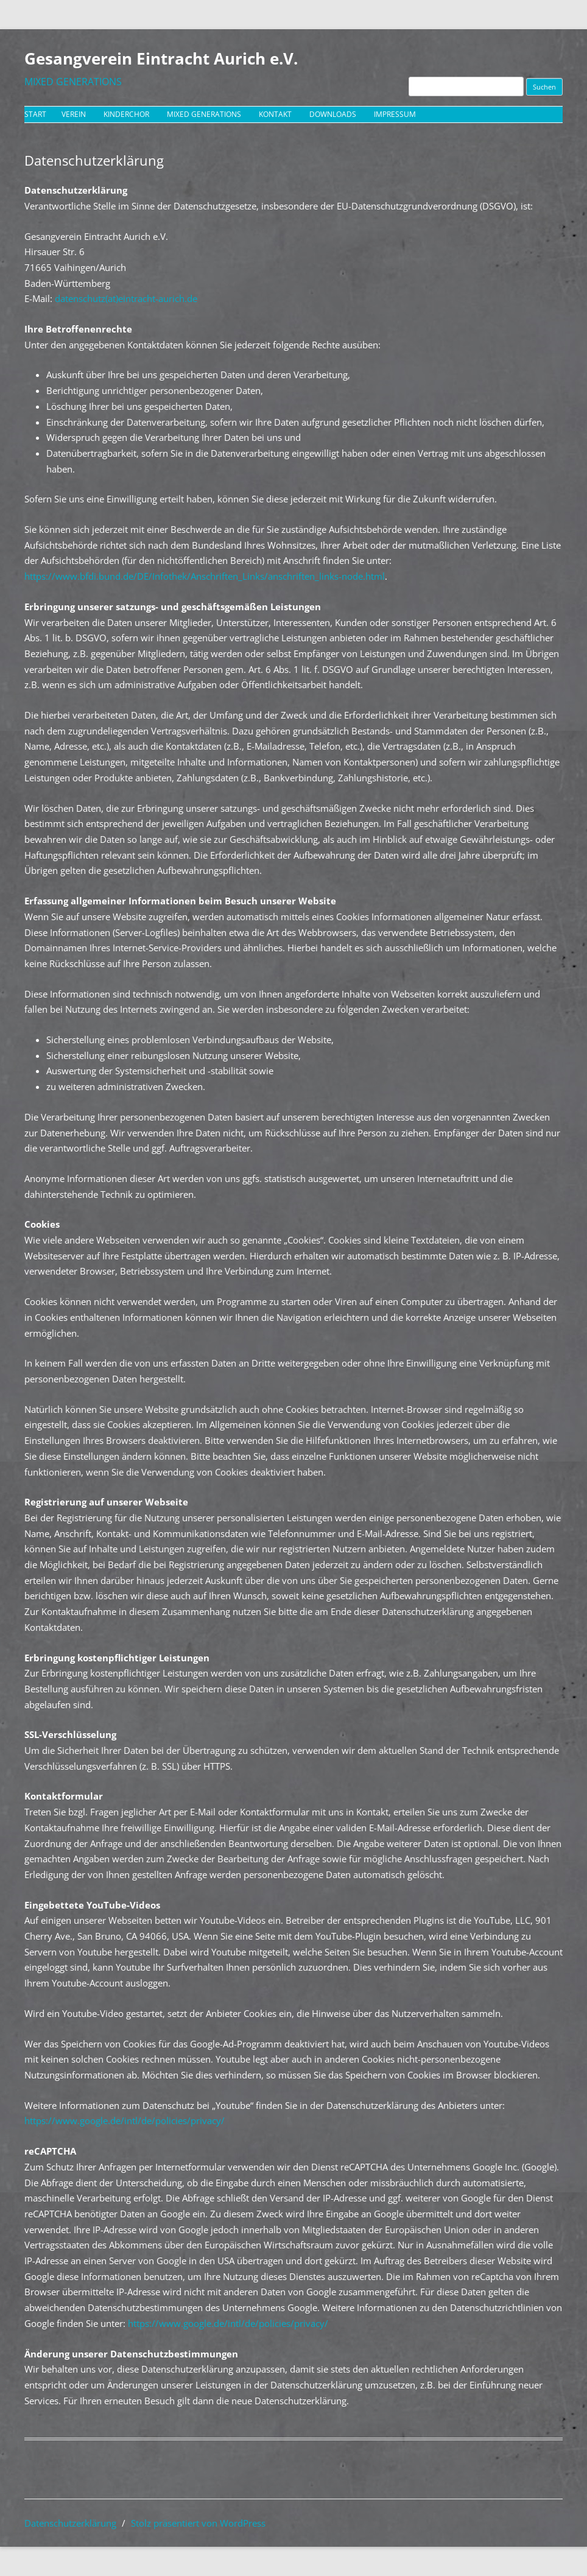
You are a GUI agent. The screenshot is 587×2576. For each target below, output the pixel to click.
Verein (74, 114)
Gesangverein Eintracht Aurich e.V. (161, 58)
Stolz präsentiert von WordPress (198, 2523)
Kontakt (275, 114)
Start (35, 114)
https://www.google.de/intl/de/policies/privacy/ (124, 2120)
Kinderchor (126, 114)
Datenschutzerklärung (70, 2523)
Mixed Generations (204, 114)
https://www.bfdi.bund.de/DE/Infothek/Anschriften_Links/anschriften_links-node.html (204, 576)
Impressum (395, 114)
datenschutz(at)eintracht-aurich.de (126, 298)
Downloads (332, 114)
